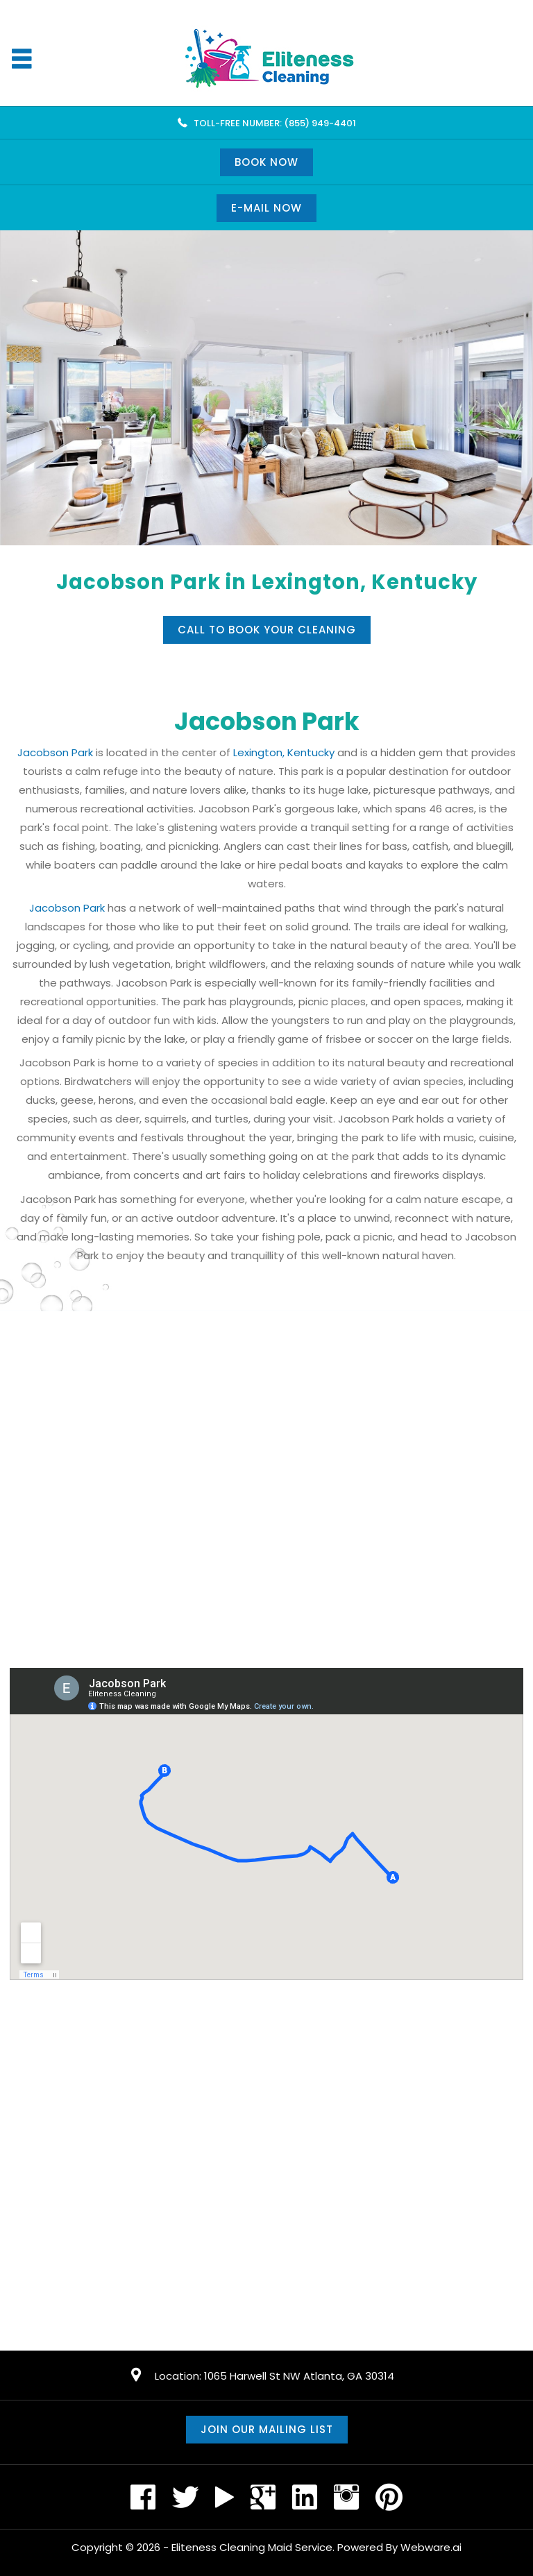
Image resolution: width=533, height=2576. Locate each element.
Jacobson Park (55, 752)
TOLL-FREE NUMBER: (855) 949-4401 (275, 123)
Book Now (266, 162)
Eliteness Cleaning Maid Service (251, 2547)
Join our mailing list (267, 2429)
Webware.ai (431, 2547)
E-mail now (266, 208)
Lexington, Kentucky (284, 752)
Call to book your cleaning (267, 629)
